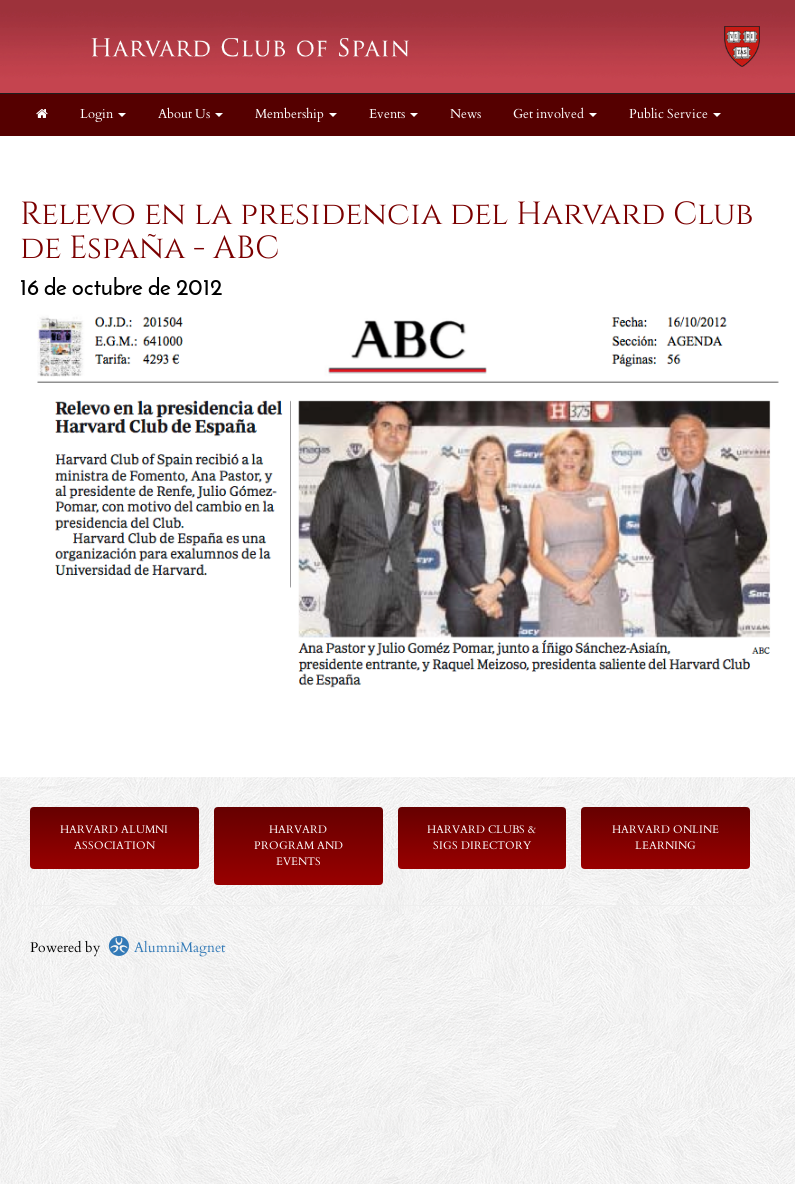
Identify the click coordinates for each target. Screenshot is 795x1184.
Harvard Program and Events (298, 845)
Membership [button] (296, 114)
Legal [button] (57, 156)
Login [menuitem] (103, 114)
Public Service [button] (675, 114)
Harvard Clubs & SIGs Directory (481, 837)
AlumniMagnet (166, 947)
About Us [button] (190, 114)
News (465, 114)
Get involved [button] (555, 114)
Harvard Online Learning (665, 837)
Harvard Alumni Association (114, 837)
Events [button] (393, 114)
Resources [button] (144, 156)
